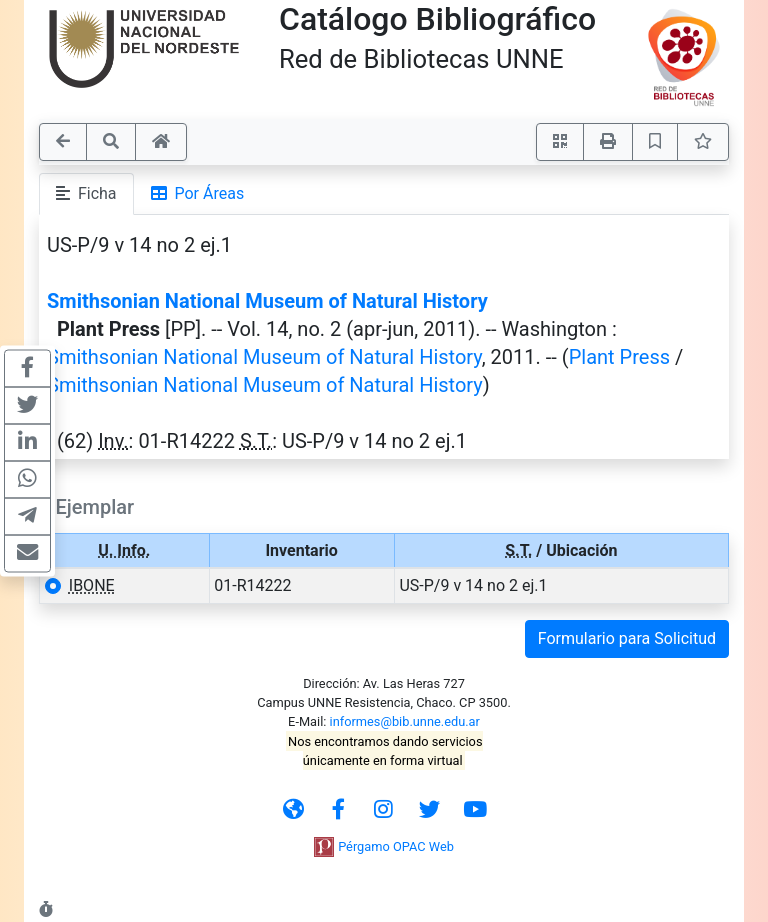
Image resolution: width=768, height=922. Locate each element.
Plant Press (619, 357)
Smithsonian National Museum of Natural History (267, 301)
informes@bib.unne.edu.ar (405, 721)
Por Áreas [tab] (198, 193)
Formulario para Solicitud (627, 638)
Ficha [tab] (86, 193)
